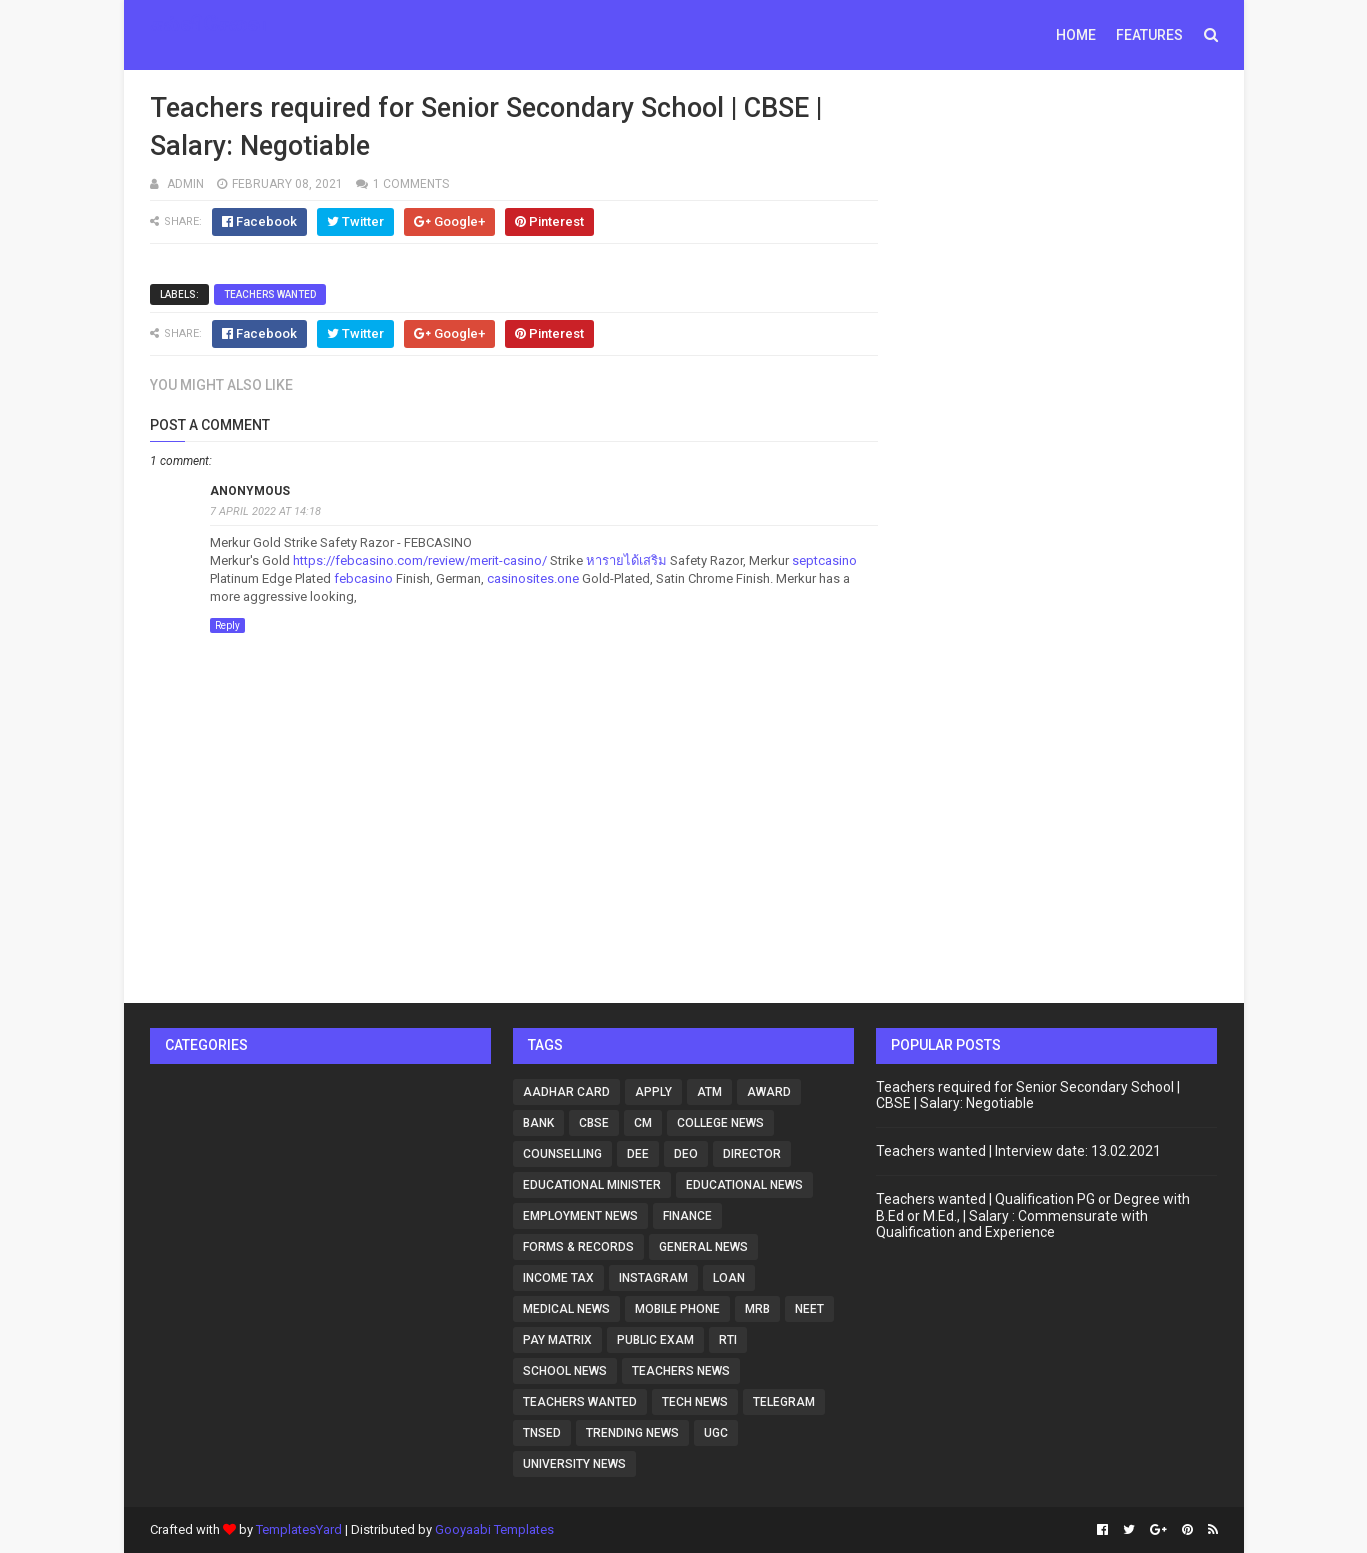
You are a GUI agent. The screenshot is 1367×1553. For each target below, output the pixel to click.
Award (769, 1092)
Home (1076, 35)
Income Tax (558, 1278)
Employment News (580, 1216)
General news (703, 1247)
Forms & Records (578, 1247)
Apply (653, 1092)
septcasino (824, 560)
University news (574, 1464)
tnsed (542, 1433)
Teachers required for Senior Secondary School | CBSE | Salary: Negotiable (1028, 1095)
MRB (757, 1309)
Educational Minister (592, 1185)
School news (565, 1371)
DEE (638, 1154)
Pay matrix (557, 1340)
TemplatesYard (299, 1529)
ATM (709, 1092)
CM (643, 1123)
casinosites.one (533, 578)
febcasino (363, 578)
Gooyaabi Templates (494, 1529)
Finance (687, 1216)
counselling (562, 1154)
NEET (809, 1309)
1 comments (411, 184)
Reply (227, 625)
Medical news (566, 1309)
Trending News (632, 1433)
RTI (728, 1340)
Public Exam (655, 1340)
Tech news (695, 1402)
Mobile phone (677, 1309)
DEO (686, 1154)
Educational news (744, 1185)
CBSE (594, 1123)
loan (729, 1278)
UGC (716, 1433)
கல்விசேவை (208, 24)
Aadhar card (566, 1092)
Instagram (653, 1278)
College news (720, 1123)
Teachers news (681, 1371)
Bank (538, 1123)
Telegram (784, 1402)
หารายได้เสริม (626, 560)
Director (752, 1154)
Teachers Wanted (270, 294)
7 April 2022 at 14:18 (265, 511)
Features (1149, 35)
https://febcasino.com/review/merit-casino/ (420, 560)
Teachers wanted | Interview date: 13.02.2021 (1018, 1151)
